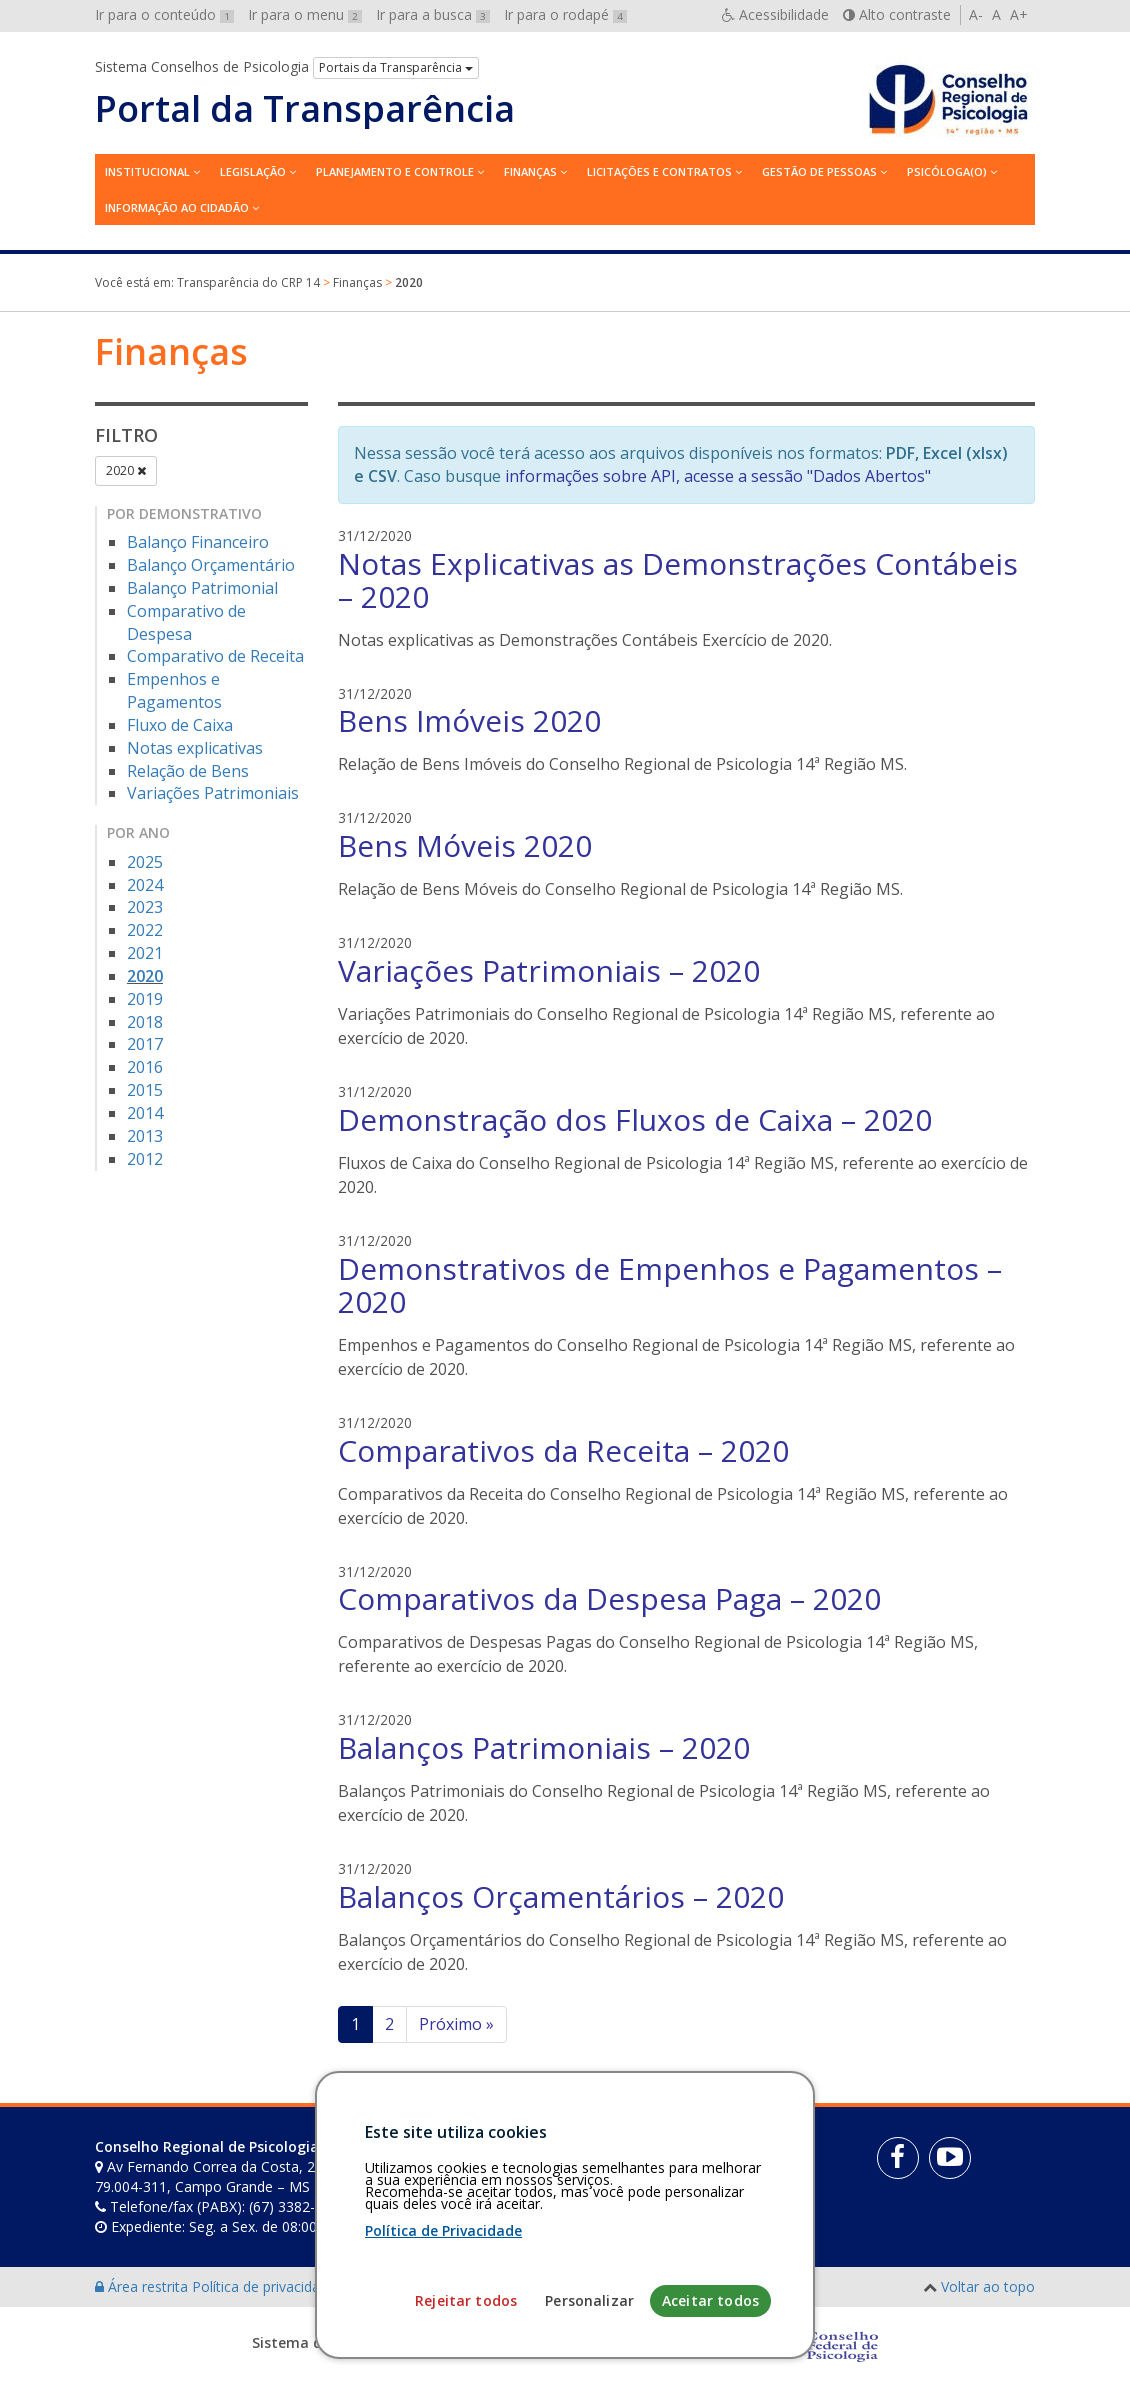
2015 (145, 1090)
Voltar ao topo (988, 2286)
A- (976, 14)
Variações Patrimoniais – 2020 (549, 970)
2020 (126, 470)
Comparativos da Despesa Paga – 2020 (609, 1598)
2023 (145, 907)
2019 (145, 999)
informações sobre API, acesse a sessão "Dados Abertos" (718, 476)
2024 (145, 885)
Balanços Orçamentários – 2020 (561, 1896)
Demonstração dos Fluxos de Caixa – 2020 (635, 1119)
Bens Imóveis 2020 (469, 720)
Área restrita (143, 2286)
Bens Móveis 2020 (465, 845)
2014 (145, 1113)
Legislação (253, 171)
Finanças (530, 171)
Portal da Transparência (305, 109)
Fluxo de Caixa (180, 725)
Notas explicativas (195, 748)
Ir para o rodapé (565, 14)
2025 (145, 862)
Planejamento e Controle (395, 171)
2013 (145, 1136)
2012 (145, 1159)
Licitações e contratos (659, 171)
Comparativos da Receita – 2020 (563, 1450)
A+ (1019, 14)
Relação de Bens (188, 771)
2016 (145, 1067)
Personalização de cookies (426, 2286)
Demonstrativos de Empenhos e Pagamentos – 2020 (670, 1285)
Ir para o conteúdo (164, 14)
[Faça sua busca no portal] (626, 2154)
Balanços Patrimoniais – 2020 (544, 1747)
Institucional (147, 171)
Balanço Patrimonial (202, 588)
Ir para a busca (433, 14)
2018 (145, 1022)
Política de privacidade (266, 2286)
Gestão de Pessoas (819, 171)
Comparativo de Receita (215, 656)
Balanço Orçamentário (211, 565)
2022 (145, 930)
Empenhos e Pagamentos (174, 690)
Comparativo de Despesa (186, 622)
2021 (145, 953)
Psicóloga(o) (947, 171)
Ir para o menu (305, 14)
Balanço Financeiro (198, 542)
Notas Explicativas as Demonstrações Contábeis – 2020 (678, 580)
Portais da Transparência (396, 67)
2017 (145, 1044)
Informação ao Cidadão (177, 207)
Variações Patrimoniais (213, 793)
